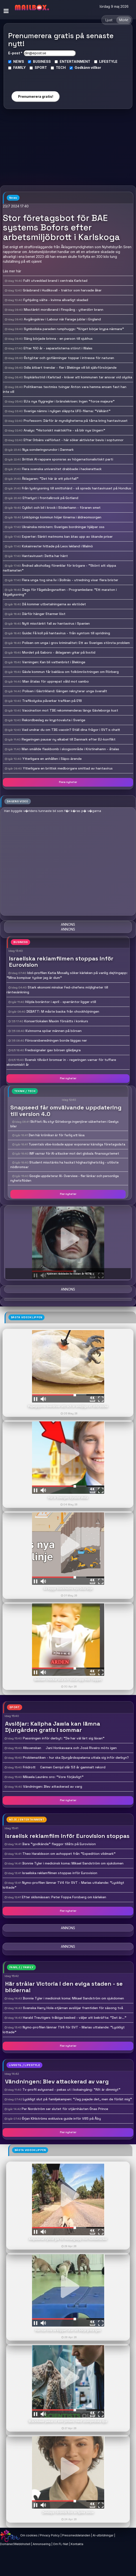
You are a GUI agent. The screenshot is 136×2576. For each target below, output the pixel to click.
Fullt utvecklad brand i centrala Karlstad (55, 280)
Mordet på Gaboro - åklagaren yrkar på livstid (58, 652)
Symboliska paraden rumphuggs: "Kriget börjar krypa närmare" (74, 329)
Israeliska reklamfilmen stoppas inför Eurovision (59, 1873)
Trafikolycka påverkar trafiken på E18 (52, 701)
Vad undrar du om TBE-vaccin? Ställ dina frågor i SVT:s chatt (71, 729)
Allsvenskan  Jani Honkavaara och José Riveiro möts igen (70, 1748)
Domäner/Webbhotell (15, 2544)
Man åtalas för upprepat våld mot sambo (55, 681)
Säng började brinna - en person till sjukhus (58, 338)
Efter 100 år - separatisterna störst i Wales (58, 348)
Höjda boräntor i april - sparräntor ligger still (60, 1002)
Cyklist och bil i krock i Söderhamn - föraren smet (61, 507)
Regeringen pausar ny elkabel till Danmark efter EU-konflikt (69, 739)
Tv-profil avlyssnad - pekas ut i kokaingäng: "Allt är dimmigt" (71, 2089)
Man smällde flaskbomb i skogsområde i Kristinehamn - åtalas (70, 749)
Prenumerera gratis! (35, 96)
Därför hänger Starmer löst (43, 614)
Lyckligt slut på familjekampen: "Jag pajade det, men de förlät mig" (77, 2099)
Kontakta (77, 2544)
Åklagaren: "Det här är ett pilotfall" (50, 478)
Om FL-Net (60, 2544)
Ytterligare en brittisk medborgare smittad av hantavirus (68, 768)
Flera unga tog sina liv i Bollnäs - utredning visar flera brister (70, 580)
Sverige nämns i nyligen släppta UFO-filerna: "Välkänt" (67, 411)
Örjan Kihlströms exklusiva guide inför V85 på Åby (61, 2118)
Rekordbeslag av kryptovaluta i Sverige (53, 720)
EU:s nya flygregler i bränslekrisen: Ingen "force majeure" (69, 401)
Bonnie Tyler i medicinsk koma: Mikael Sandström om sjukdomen (72, 1863)
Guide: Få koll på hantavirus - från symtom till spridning (66, 633)
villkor (96, 67)
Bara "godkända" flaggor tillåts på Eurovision (59, 1844)
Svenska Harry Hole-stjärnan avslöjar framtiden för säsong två (73, 2008)
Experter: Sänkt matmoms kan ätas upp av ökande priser (67, 536)
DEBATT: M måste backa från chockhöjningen (62, 1011)
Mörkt (123, 20)
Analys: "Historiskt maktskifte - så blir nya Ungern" (64, 430)
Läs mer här (12, 271)
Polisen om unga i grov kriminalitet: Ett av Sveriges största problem (76, 643)
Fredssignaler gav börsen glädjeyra (53, 1050)
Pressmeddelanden (76, 2535)
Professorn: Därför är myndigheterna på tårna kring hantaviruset (76, 420)
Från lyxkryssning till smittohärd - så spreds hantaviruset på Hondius (76, 488)
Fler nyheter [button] (68, 1078)
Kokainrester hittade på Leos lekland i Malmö (57, 546)
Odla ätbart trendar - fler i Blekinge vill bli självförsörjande (70, 367)
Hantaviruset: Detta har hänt (45, 556)
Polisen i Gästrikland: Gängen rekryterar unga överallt (64, 691)
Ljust (108, 20)
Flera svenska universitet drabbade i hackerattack (62, 469)
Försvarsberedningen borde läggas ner (56, 1040)
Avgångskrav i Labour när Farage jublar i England (62, 319)
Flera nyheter (68, 782)
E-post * (15, 53)
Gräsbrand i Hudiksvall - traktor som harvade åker (62, 290)
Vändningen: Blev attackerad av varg (52, 1786)
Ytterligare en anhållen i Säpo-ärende (52, 758)
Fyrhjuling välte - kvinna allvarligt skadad (55, 300)
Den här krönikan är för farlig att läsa (57, 1135)
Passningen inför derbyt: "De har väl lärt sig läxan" (63, 1738)
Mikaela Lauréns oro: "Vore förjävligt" (53, 1777)
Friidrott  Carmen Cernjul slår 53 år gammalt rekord (64, 1767)
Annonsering (42, 2544)
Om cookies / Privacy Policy (40, 2535)
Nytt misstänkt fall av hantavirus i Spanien (56, 623)
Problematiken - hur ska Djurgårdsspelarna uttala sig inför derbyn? (76, 1757)
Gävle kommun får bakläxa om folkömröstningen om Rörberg (70, 672)
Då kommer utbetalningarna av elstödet (54, 604)
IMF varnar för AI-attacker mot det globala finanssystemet (74, 1153)
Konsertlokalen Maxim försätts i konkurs (56, 1021)
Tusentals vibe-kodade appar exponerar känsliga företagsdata (77, 1144)
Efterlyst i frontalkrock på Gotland (50, 498)
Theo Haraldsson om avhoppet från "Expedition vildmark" (69, 1853)
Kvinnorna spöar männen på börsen (54, 1031)
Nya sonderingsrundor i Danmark (48, 449)
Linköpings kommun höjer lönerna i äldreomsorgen (61, 517)
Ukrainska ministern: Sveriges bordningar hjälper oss (63, 527)
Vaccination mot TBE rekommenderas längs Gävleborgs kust (70, 710)
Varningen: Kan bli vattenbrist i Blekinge (53, 662)
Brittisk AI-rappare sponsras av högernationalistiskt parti (67, 459)
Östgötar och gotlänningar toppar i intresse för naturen (69, 358)
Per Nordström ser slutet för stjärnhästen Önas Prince (65, 2109)
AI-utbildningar (103, 2535)
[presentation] (35, 78)
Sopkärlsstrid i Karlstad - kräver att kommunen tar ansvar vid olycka (78, 377)
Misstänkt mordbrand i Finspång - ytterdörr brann (63, 309)
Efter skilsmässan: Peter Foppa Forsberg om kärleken (64, 1897)
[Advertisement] (68, 149)
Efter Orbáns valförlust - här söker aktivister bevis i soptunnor (73, 440)
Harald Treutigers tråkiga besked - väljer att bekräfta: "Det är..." (74, 2017)
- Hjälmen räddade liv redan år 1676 (68, 1273)
